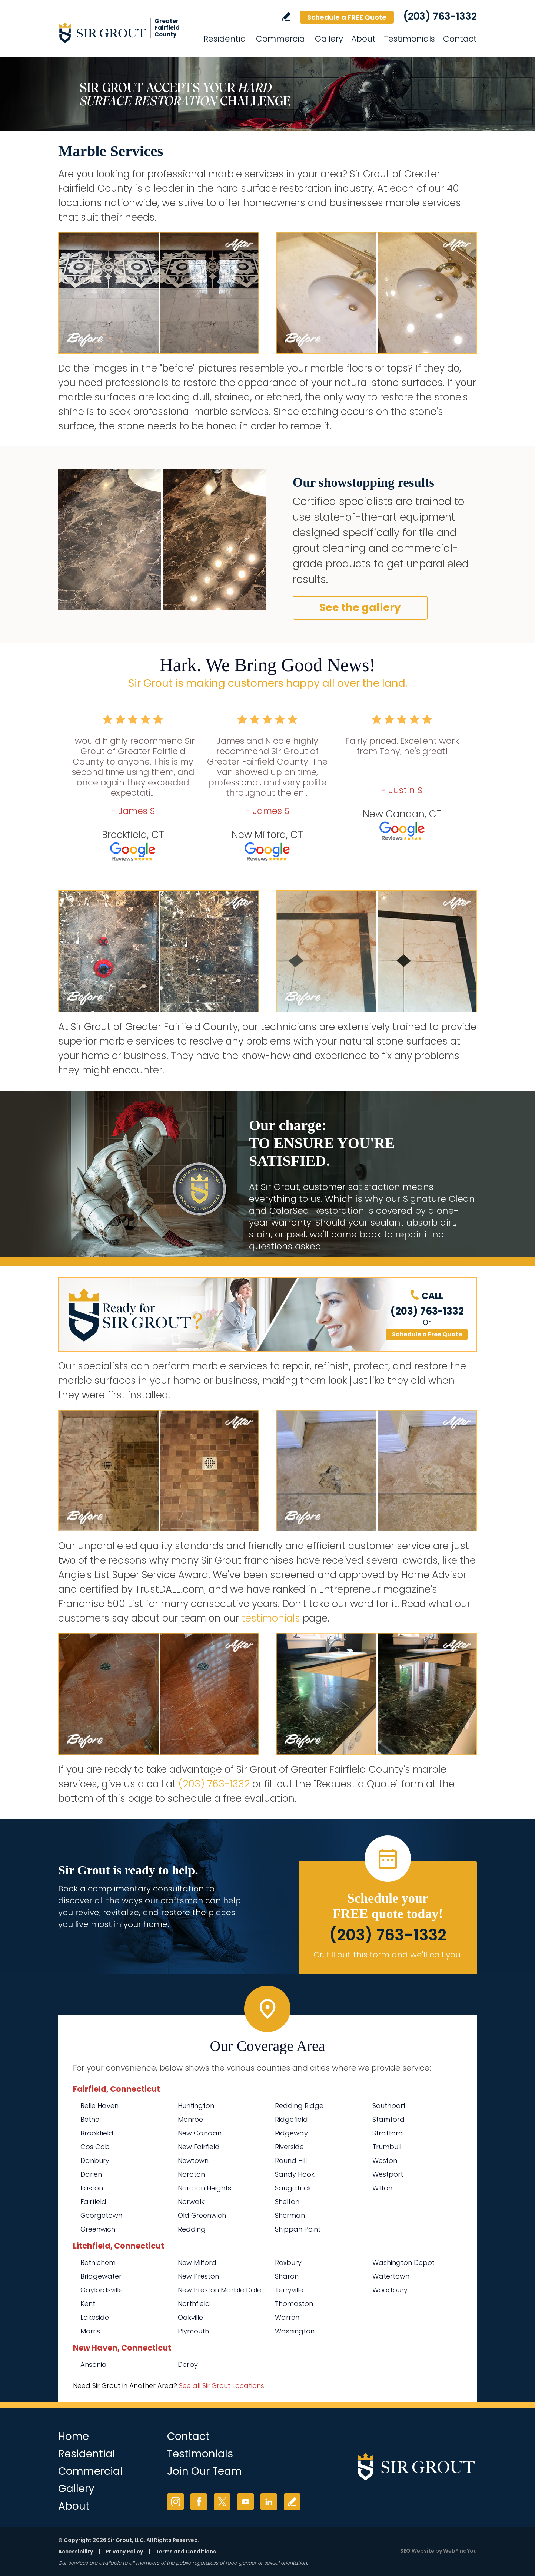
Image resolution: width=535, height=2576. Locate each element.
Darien (91, 2174)
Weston (384, 2160)
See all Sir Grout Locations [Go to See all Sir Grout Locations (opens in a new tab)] (221, 2385)
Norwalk (191, 2201)
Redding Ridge (299, 2105)
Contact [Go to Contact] (460, 38)
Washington (295, 2331)
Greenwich (97, 2229)
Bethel (90, 2119)
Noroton (191, 2174)
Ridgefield (291, 2119)
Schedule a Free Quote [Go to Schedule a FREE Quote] (427, 1334)
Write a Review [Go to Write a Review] (286, 16)
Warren (287, 2317)
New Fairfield (199, 2146)
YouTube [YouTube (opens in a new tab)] (245, 2501)
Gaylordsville (101, 2290)
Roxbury (288, 2262)
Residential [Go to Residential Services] (225, 38)
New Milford (197, 2262)
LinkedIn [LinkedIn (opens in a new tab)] (268, 2501)
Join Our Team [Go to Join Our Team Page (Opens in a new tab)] (204, 2471)
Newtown (193, 2160)
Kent (87, 2303)
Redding (192, 2229)
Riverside (289, 2146)
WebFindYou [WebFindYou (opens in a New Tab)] (460, 2550)
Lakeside (94, 2317)
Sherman (290, 2215)
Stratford (387, 2133)
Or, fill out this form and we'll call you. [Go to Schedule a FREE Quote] (387, 1954)
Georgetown (101, 2215)
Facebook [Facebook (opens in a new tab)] (198, 2501)
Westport (387, 2174)
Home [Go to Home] (73, 2436)
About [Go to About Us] (363, 38)
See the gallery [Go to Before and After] (360, 607)
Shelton (287, 2201)
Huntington (196, 2105)
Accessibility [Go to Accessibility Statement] (75, 2551)
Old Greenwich (202, 2215)
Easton (91, 2188)
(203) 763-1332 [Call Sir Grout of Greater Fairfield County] (440, 16)
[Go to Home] (125, 32)
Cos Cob (95, 2146)
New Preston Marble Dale (219, 2290)
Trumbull (386, 2146)
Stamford (388, 2119)
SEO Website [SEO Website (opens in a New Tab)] (417, 2550)
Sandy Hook (295, 2174)
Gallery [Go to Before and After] (329, 38)
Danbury (94, 2160)
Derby (188, 2364)
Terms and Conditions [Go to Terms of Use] (186, 2551)
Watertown (390, 2276)
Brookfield (96, 2133)
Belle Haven (99, 2105)
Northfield (194, 2303)
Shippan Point (297, 2229)
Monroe (190, 2119)
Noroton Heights (204, 2188)
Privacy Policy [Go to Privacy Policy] (124, 2551)
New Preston (198, 2276)
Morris (90, 2331)
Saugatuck (293, 2188)
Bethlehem (98, 2262)
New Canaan (200, 2133)
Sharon (287, 2276)
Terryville (289, 2290)
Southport (389, 2105)
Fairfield (93, 2201)
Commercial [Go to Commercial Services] (281, 38)
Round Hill (291, 2160)
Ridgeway (291, 2133)
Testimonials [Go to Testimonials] (409, 38)
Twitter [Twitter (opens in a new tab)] (222, 2501)
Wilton (382, 2188)
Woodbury (390, 2290)
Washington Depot (403, 2262)
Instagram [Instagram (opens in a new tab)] (175, 2501)
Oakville (190, 2317)
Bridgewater (101, 2276)
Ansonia (93, 2364)
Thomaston (294, 2303)
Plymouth (193, 2331)
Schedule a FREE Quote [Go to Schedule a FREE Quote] (346, 17)
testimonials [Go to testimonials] (271, 1618)
